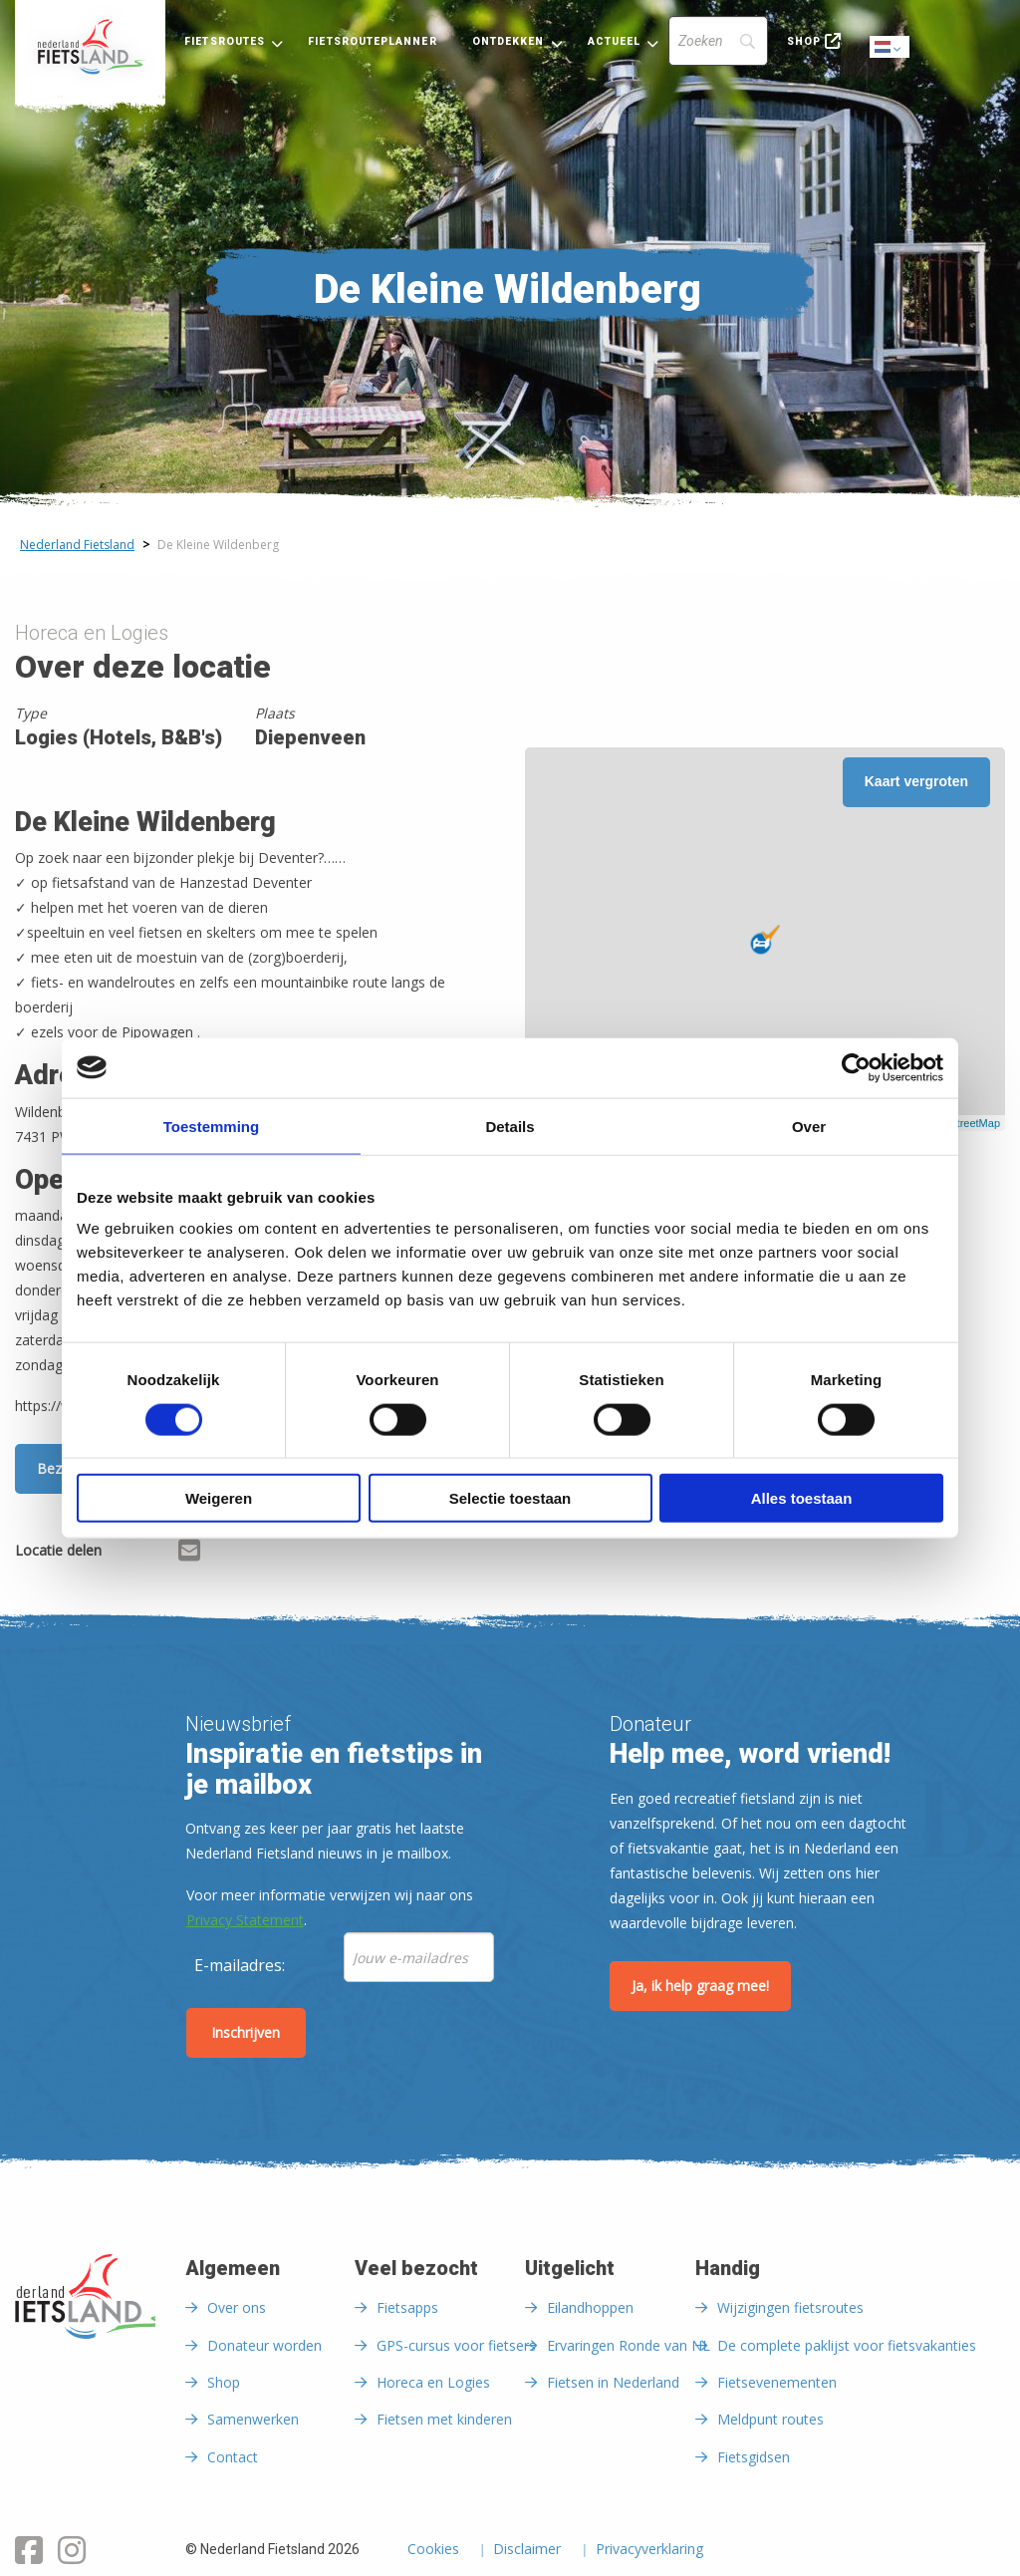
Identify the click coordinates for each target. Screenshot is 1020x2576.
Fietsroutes (224, 41)
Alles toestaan (802, 1498)
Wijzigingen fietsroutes (790, 2307)
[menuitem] (90, 47)
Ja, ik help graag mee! (700, 1985)
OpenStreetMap (961, 1123)
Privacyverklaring (649, 2550)
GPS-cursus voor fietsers (456, 2345)
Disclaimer (527, 2550)
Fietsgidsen (753, 2456)
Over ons (236, 2307)
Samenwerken (253, 2419)
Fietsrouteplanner (372, 41)
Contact (232, 2456)
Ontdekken (508, 41)
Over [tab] (809, 1125)
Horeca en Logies (433, 2382)
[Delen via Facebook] (126, 1554)
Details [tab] (509, 1125)
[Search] (718, 41)
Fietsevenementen (777, 2382)
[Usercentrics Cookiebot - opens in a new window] (856, 1067)
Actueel (614, 41)
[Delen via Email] (189, 1554)
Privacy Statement (245, 1919)
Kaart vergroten (916, 781)
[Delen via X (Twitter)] (157, 1554)
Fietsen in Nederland (613, 2382)
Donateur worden (264, 2345)
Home (90, 47)
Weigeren (218, 1498)
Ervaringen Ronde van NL (628, 2345)
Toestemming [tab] (211, 1125)
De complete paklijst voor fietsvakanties (846, 2345)
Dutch (890, 48)
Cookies (433, 2550)
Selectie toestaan (510, 1498)
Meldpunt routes (770, 2419)
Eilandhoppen (590, 2307)
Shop (804, 41)
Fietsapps (407, 2307)
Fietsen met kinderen (444, 2419)
